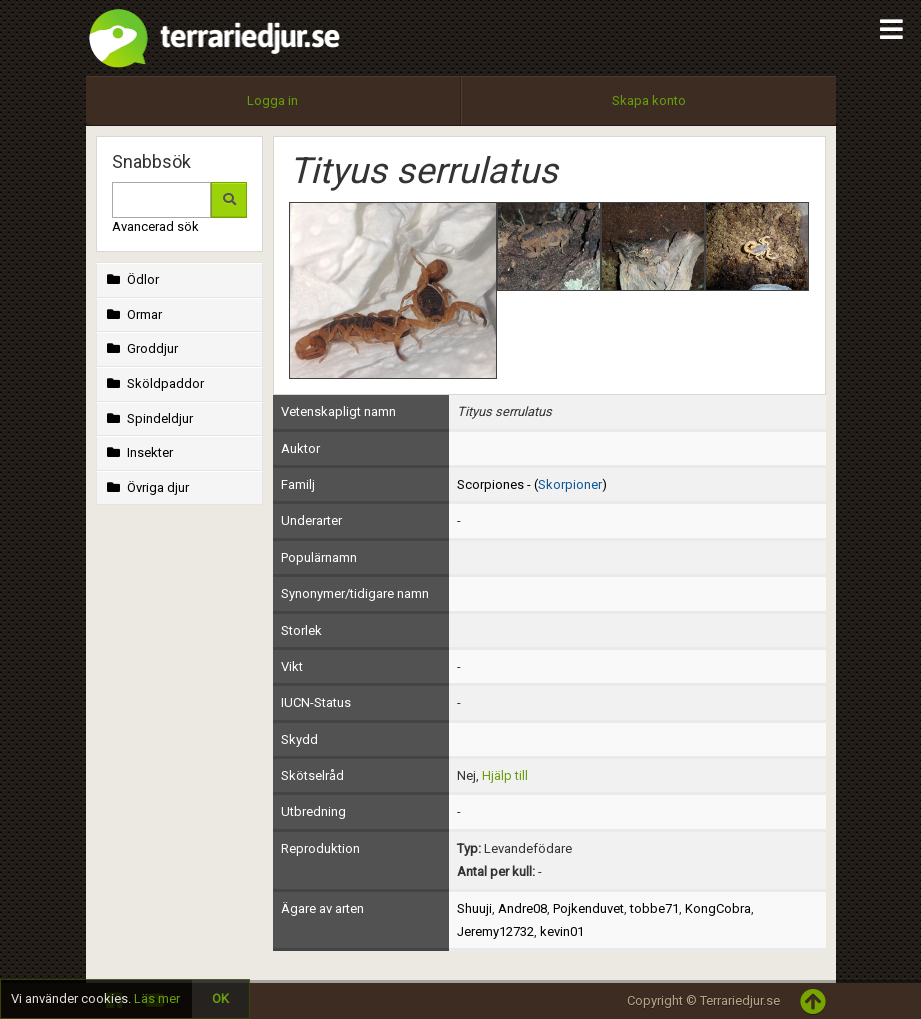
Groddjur (141, 348)
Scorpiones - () (532, 484)
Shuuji (474, 908)
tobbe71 (654, 908)
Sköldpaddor (154, 383)
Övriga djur (146, 487)
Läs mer (157, 998)
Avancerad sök (155, 226)
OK (220, 998)
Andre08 (522, 908)
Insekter (138, 452)
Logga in (272, 100)
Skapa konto (649, 100)
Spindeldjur (148, 418)
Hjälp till (505, 775)
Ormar (133, 314)
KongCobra (718, 908)
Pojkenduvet (588, 908)
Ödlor (131, 279)
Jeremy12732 (495, 931)
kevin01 (562, 931)
